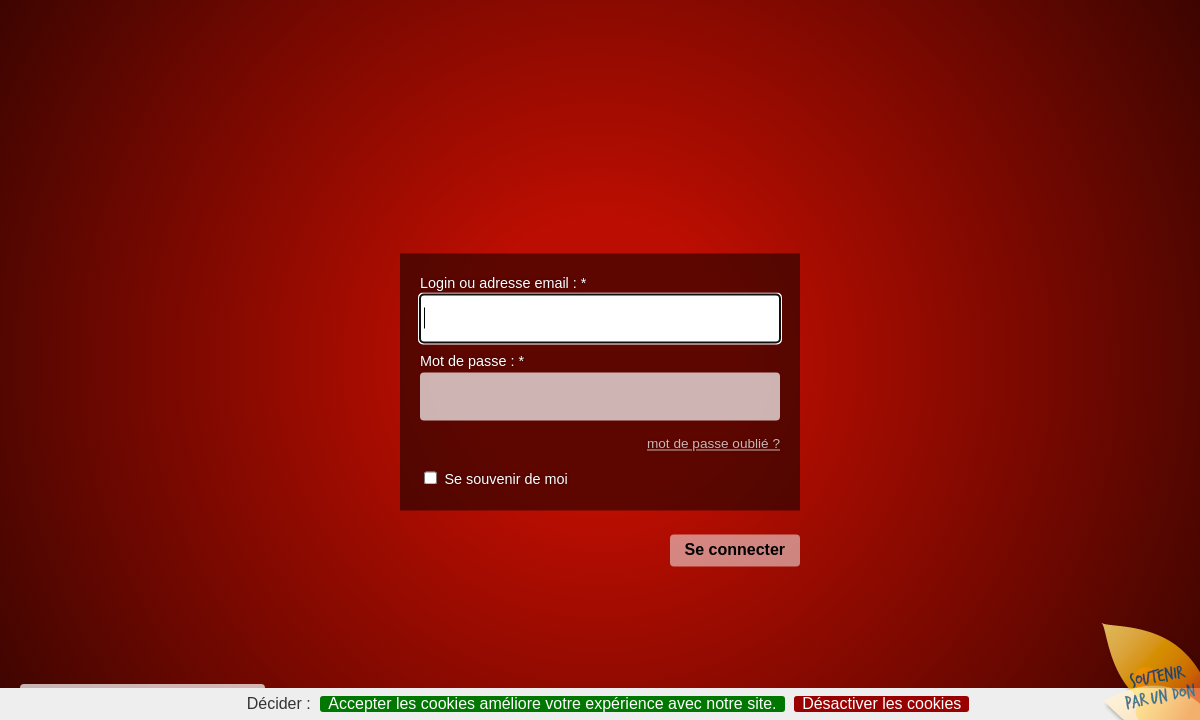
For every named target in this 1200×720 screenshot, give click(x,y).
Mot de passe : (472, 362)
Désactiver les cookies (881, 704)
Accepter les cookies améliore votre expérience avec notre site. (552, 704)
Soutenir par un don (1150, 670)
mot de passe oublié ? (713, 443)
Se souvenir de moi (505, 480)
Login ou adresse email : (503, 283)
